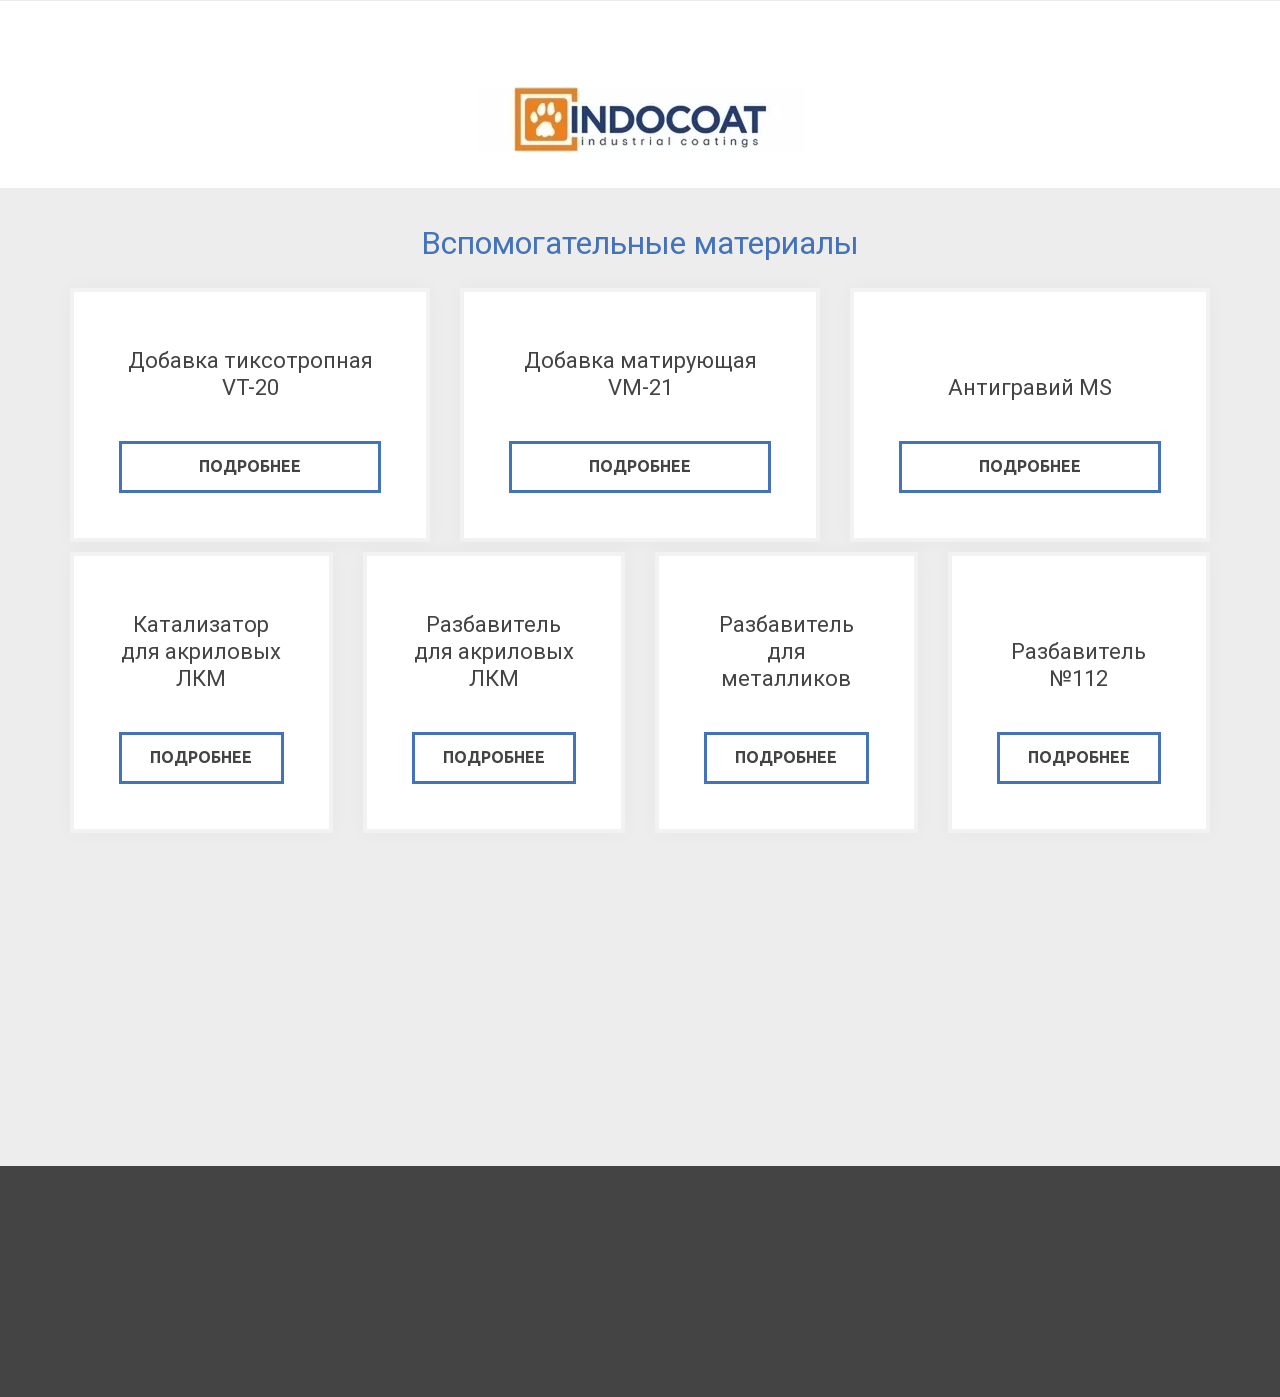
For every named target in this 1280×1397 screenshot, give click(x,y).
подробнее (250, 466)
